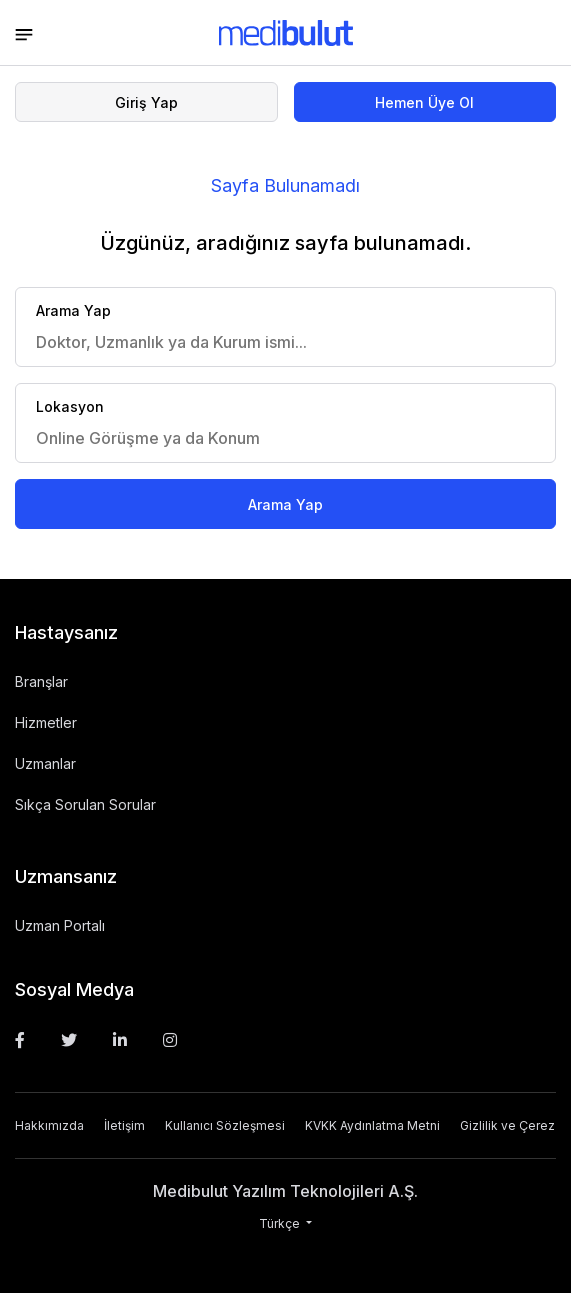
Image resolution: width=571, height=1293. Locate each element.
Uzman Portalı (60, 925)
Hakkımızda (49, 1125)
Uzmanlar (45, 763)
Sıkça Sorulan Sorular (85, 804)
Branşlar (41, 681)
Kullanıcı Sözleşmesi (225, 1125)
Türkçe (281, 1223)
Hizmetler (46, 722)
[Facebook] (20, 1040)
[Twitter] (69, 1040)
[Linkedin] (120, 1040)
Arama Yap (285, 504)
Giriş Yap (146, 102)
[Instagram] (170, 1040)
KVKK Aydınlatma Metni (372, 1125)
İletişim (124, 1125)
